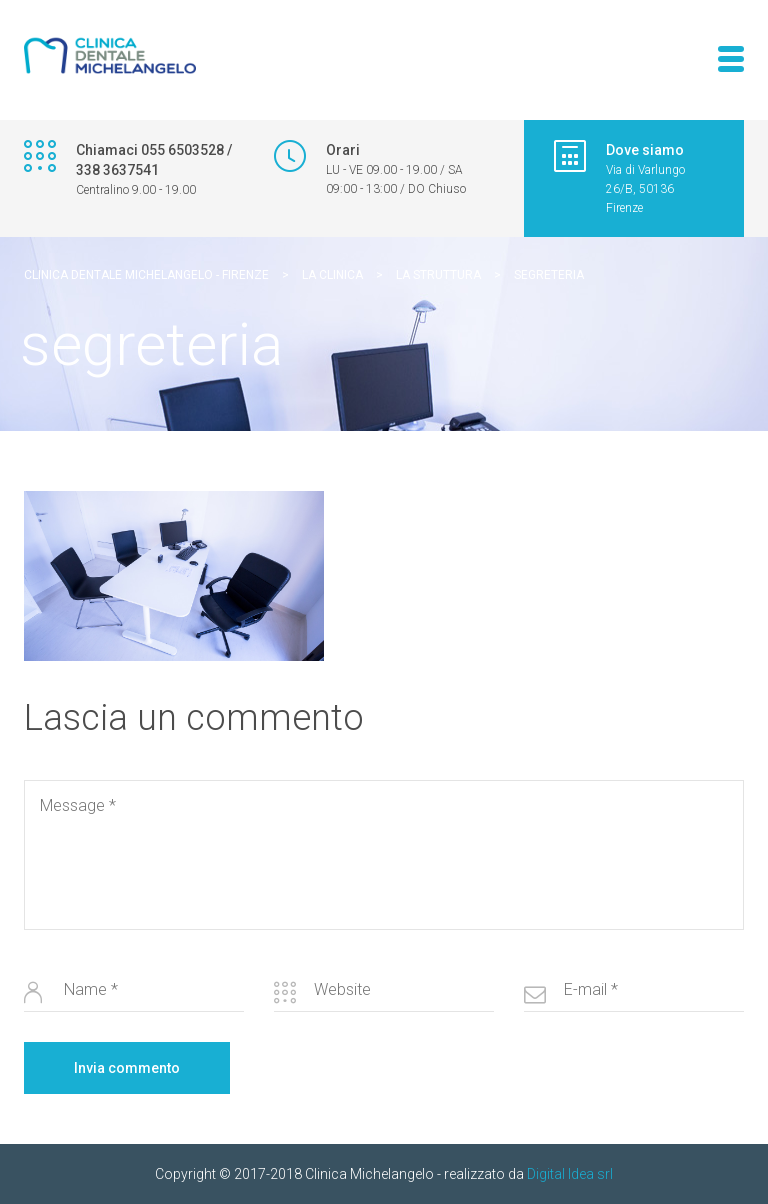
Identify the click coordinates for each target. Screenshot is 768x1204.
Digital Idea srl (570, 1174)
